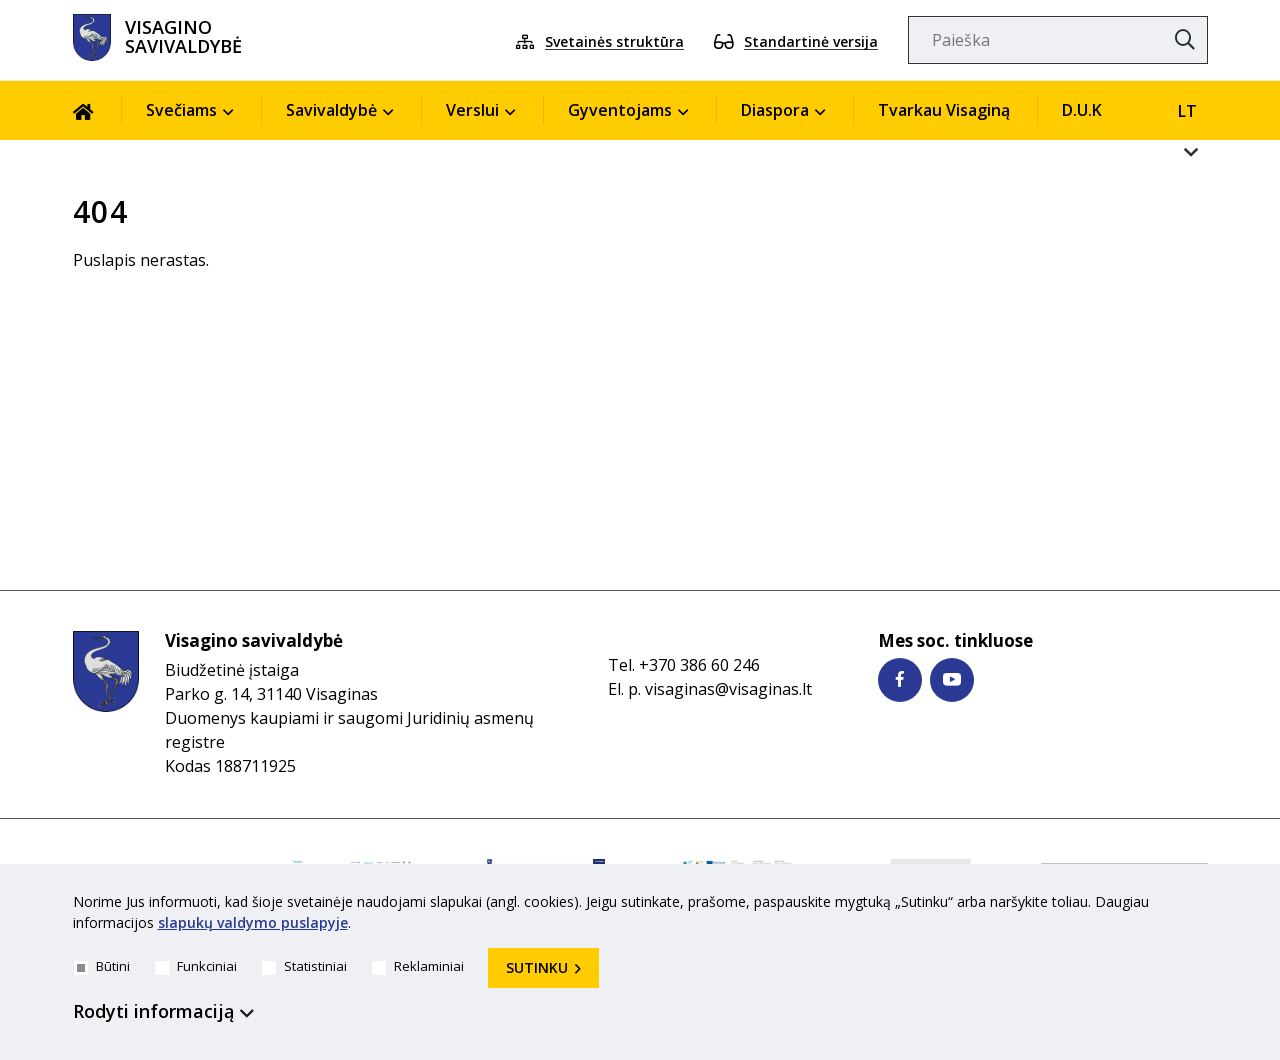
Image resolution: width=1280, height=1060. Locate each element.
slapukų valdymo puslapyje (253, 922)
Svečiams (181, 110)
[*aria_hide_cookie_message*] (1203, 906)
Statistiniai (304, 966)
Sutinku (537, 967)
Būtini (102, 966)
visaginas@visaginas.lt (728, 689)
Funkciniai (196, 966)
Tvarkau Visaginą (944, 110)
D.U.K (1082, 110)
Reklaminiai (418, 966)
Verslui (472, 110)
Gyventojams (620, 110)
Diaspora (775, 110)
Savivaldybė (331, 110)
